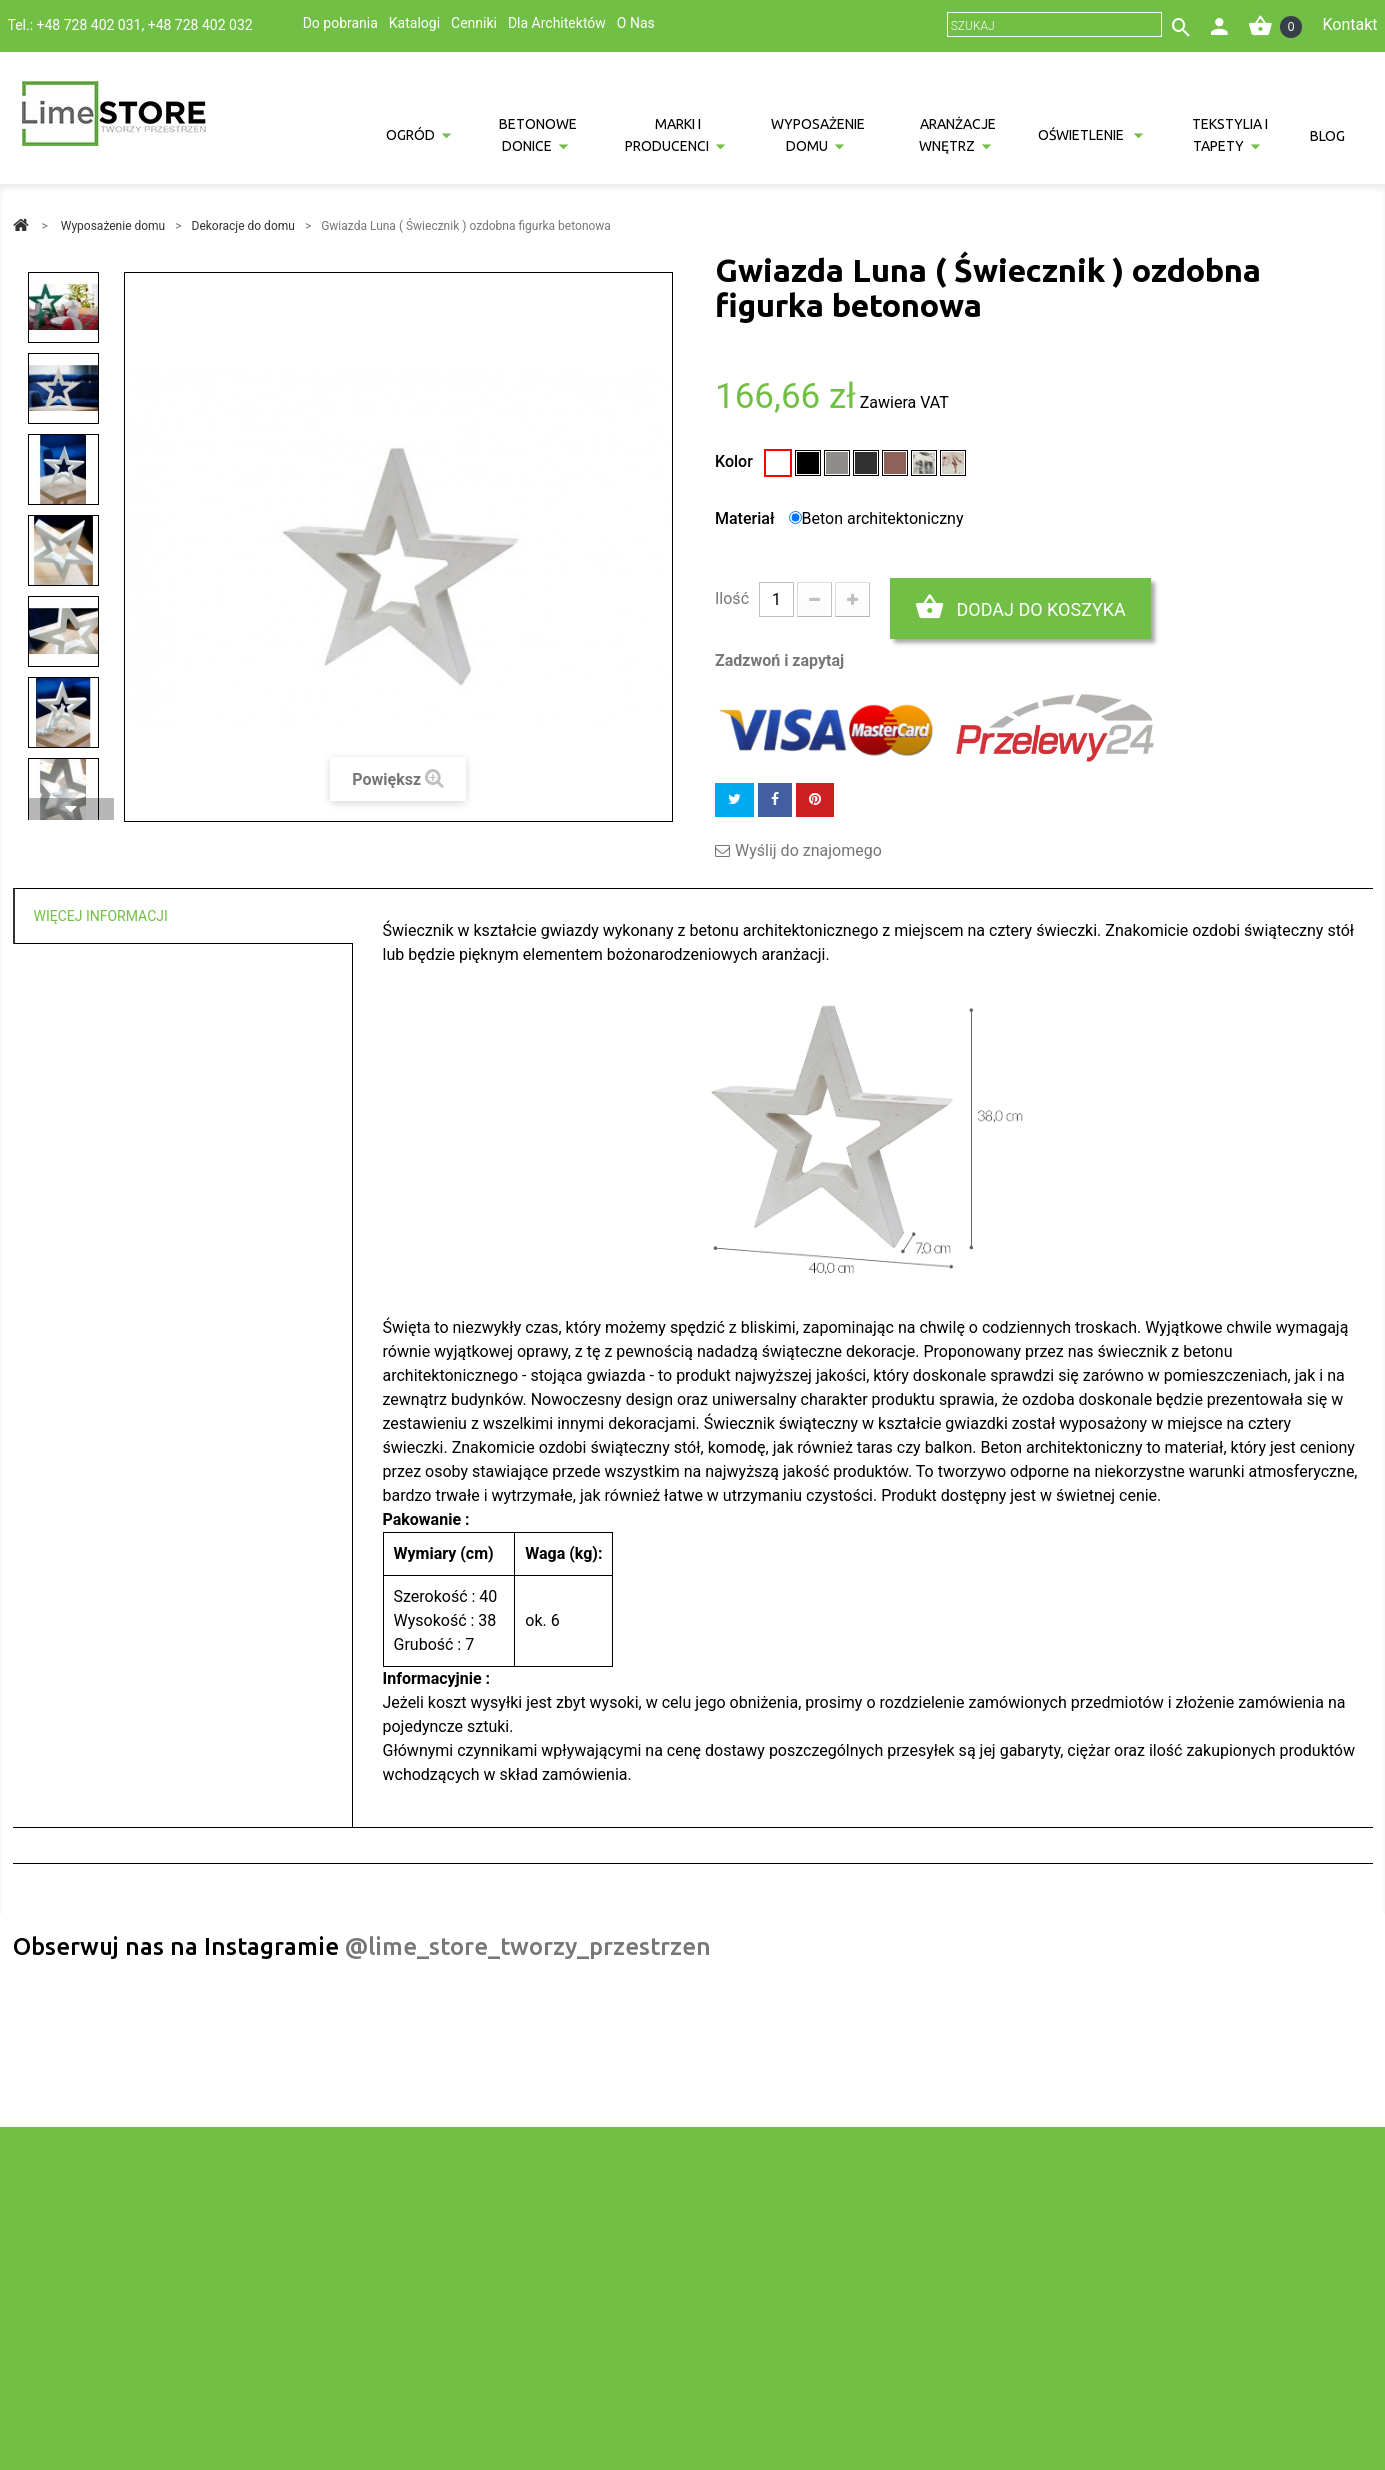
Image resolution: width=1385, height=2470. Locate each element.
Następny (71, 809)
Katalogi (414, 23)
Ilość (732, 598)
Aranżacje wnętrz (958, 135)
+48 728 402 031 (89, 25)
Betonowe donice (538, 135)
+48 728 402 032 (200, 25)
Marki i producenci (667, 135)
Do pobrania (340, 23)
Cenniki (474, 23)
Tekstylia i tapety (1230, 135)
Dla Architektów (557, 23)
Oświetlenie (1082, 135)
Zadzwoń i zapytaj (779, 660)
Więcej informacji (101, 916)
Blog (1327, 136)
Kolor (736, 461)
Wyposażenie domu (818, 135)
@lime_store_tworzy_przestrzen (528, 1946)
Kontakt (1349, 24)
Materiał (747, 518)
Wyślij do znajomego (808, 851)
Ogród (410, 135)
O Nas (636, 23)
